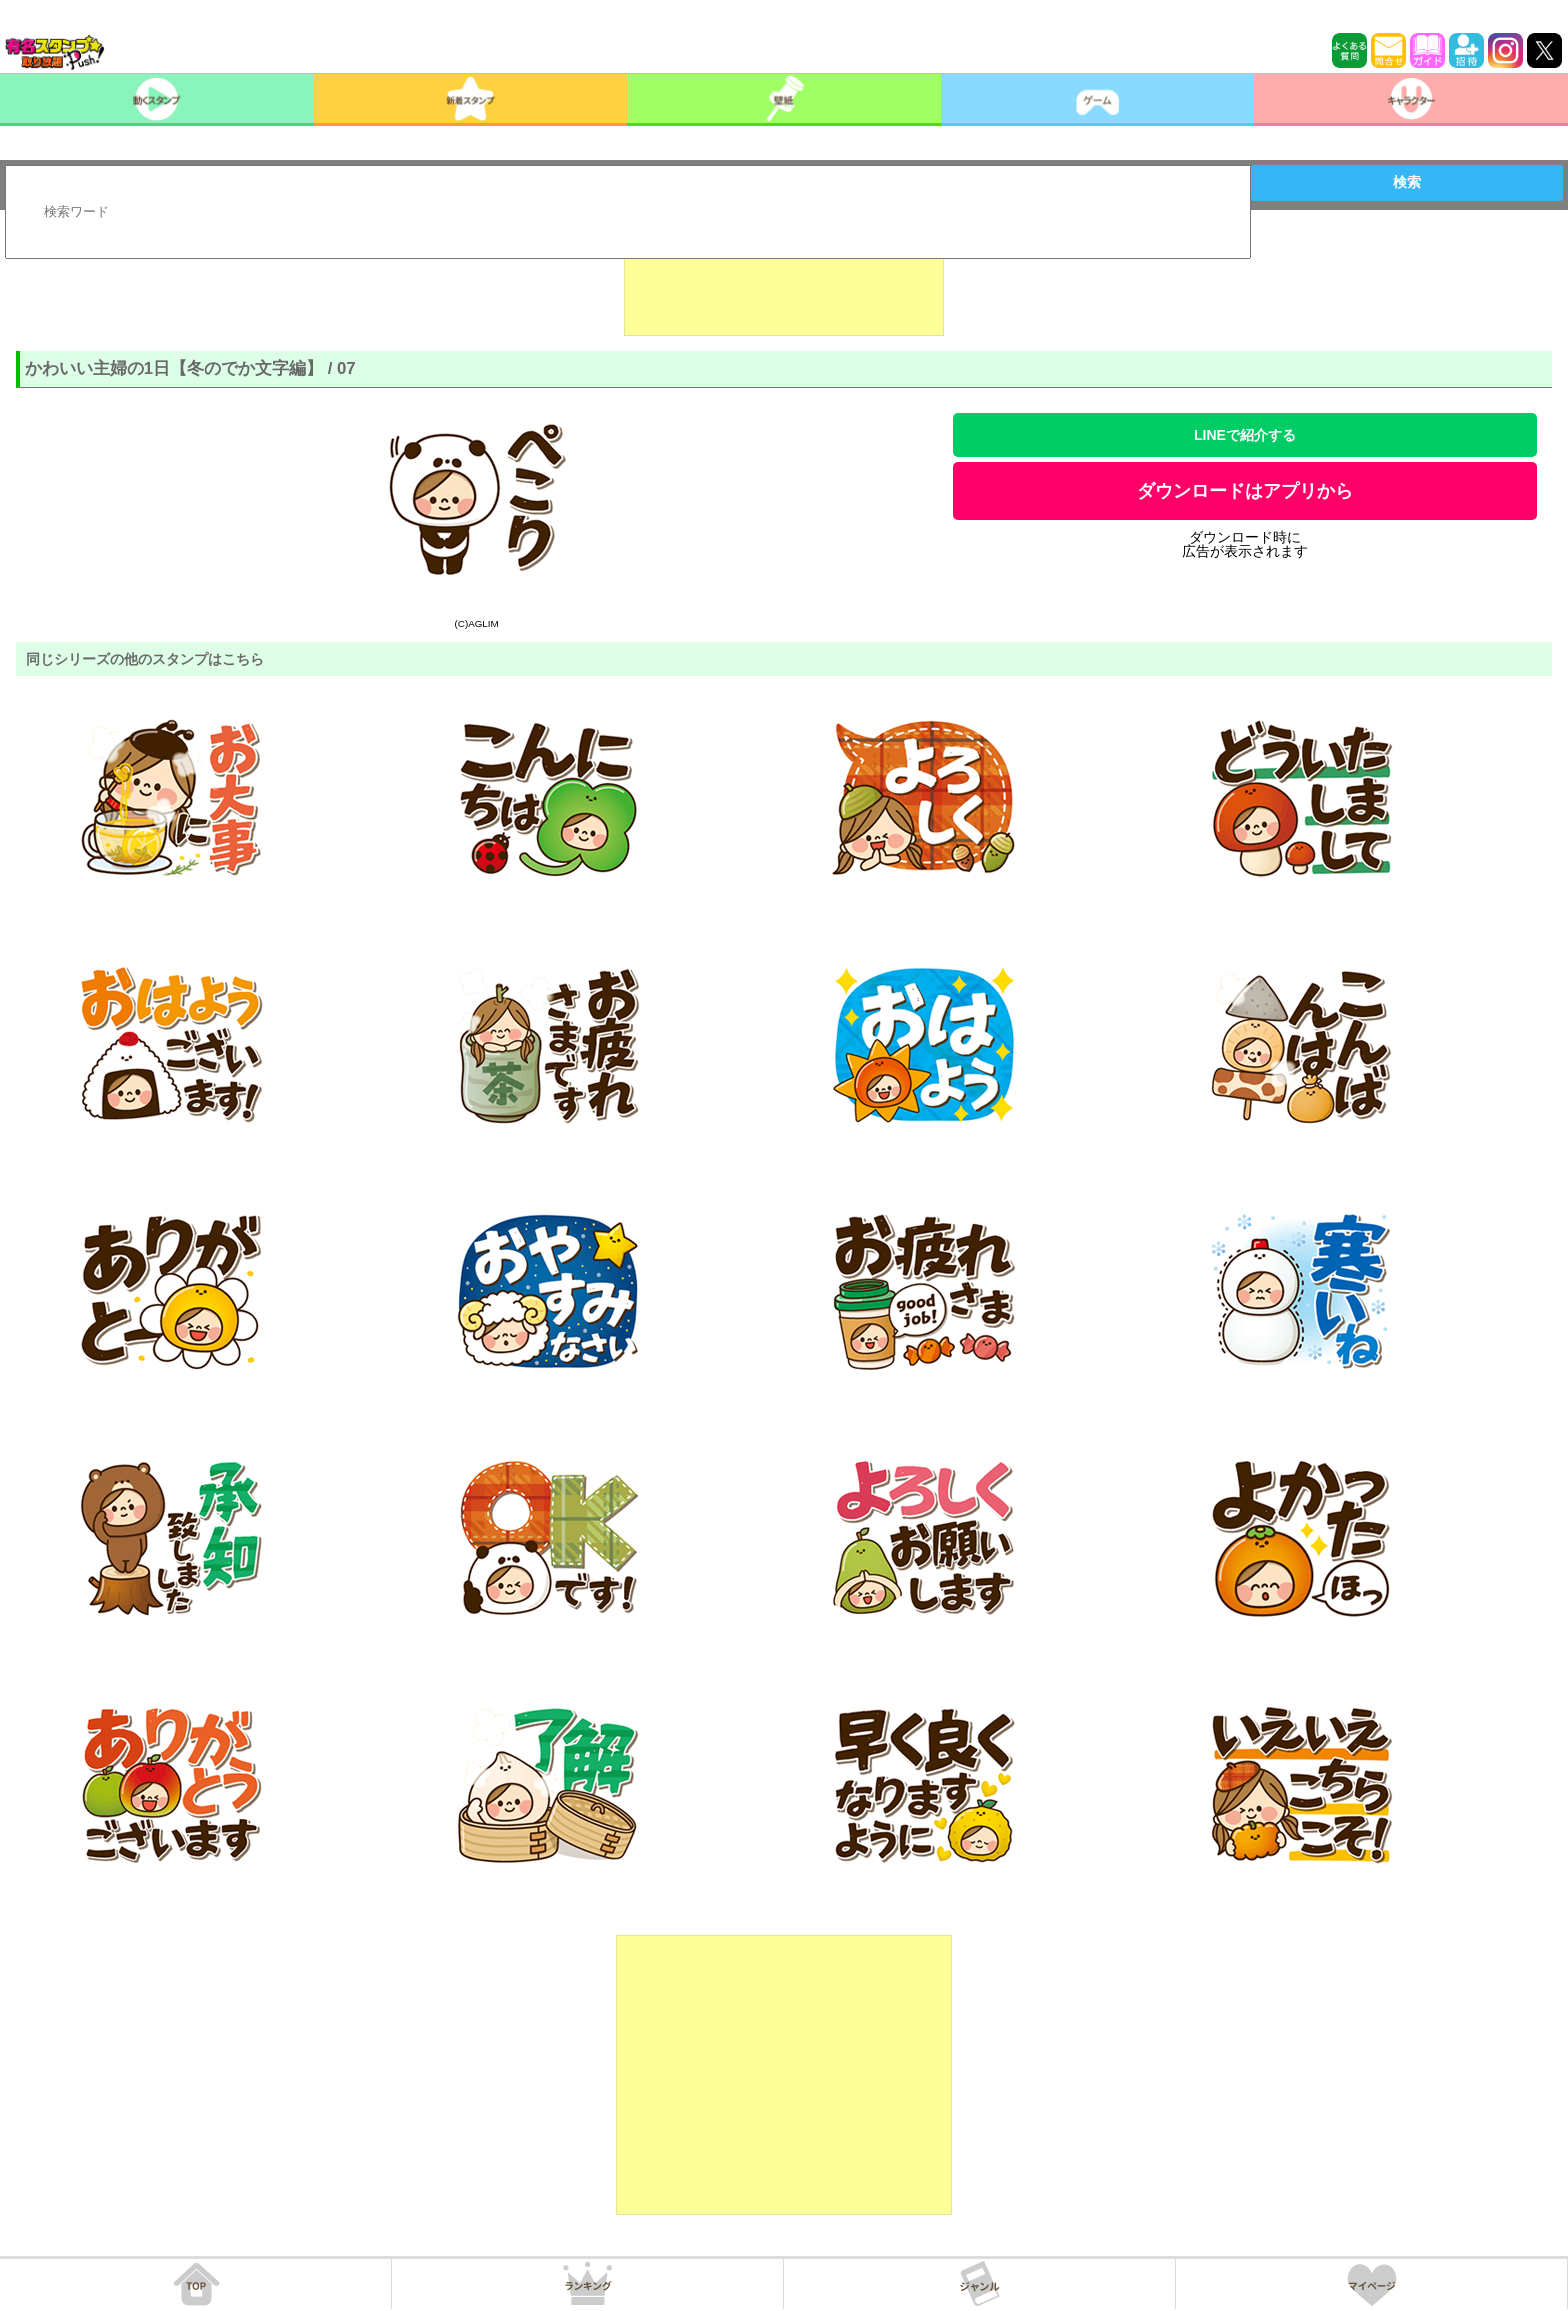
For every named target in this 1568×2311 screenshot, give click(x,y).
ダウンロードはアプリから (1245, 491)
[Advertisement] (784, 286)
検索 (1407, 182)
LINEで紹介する (1245, 435)
